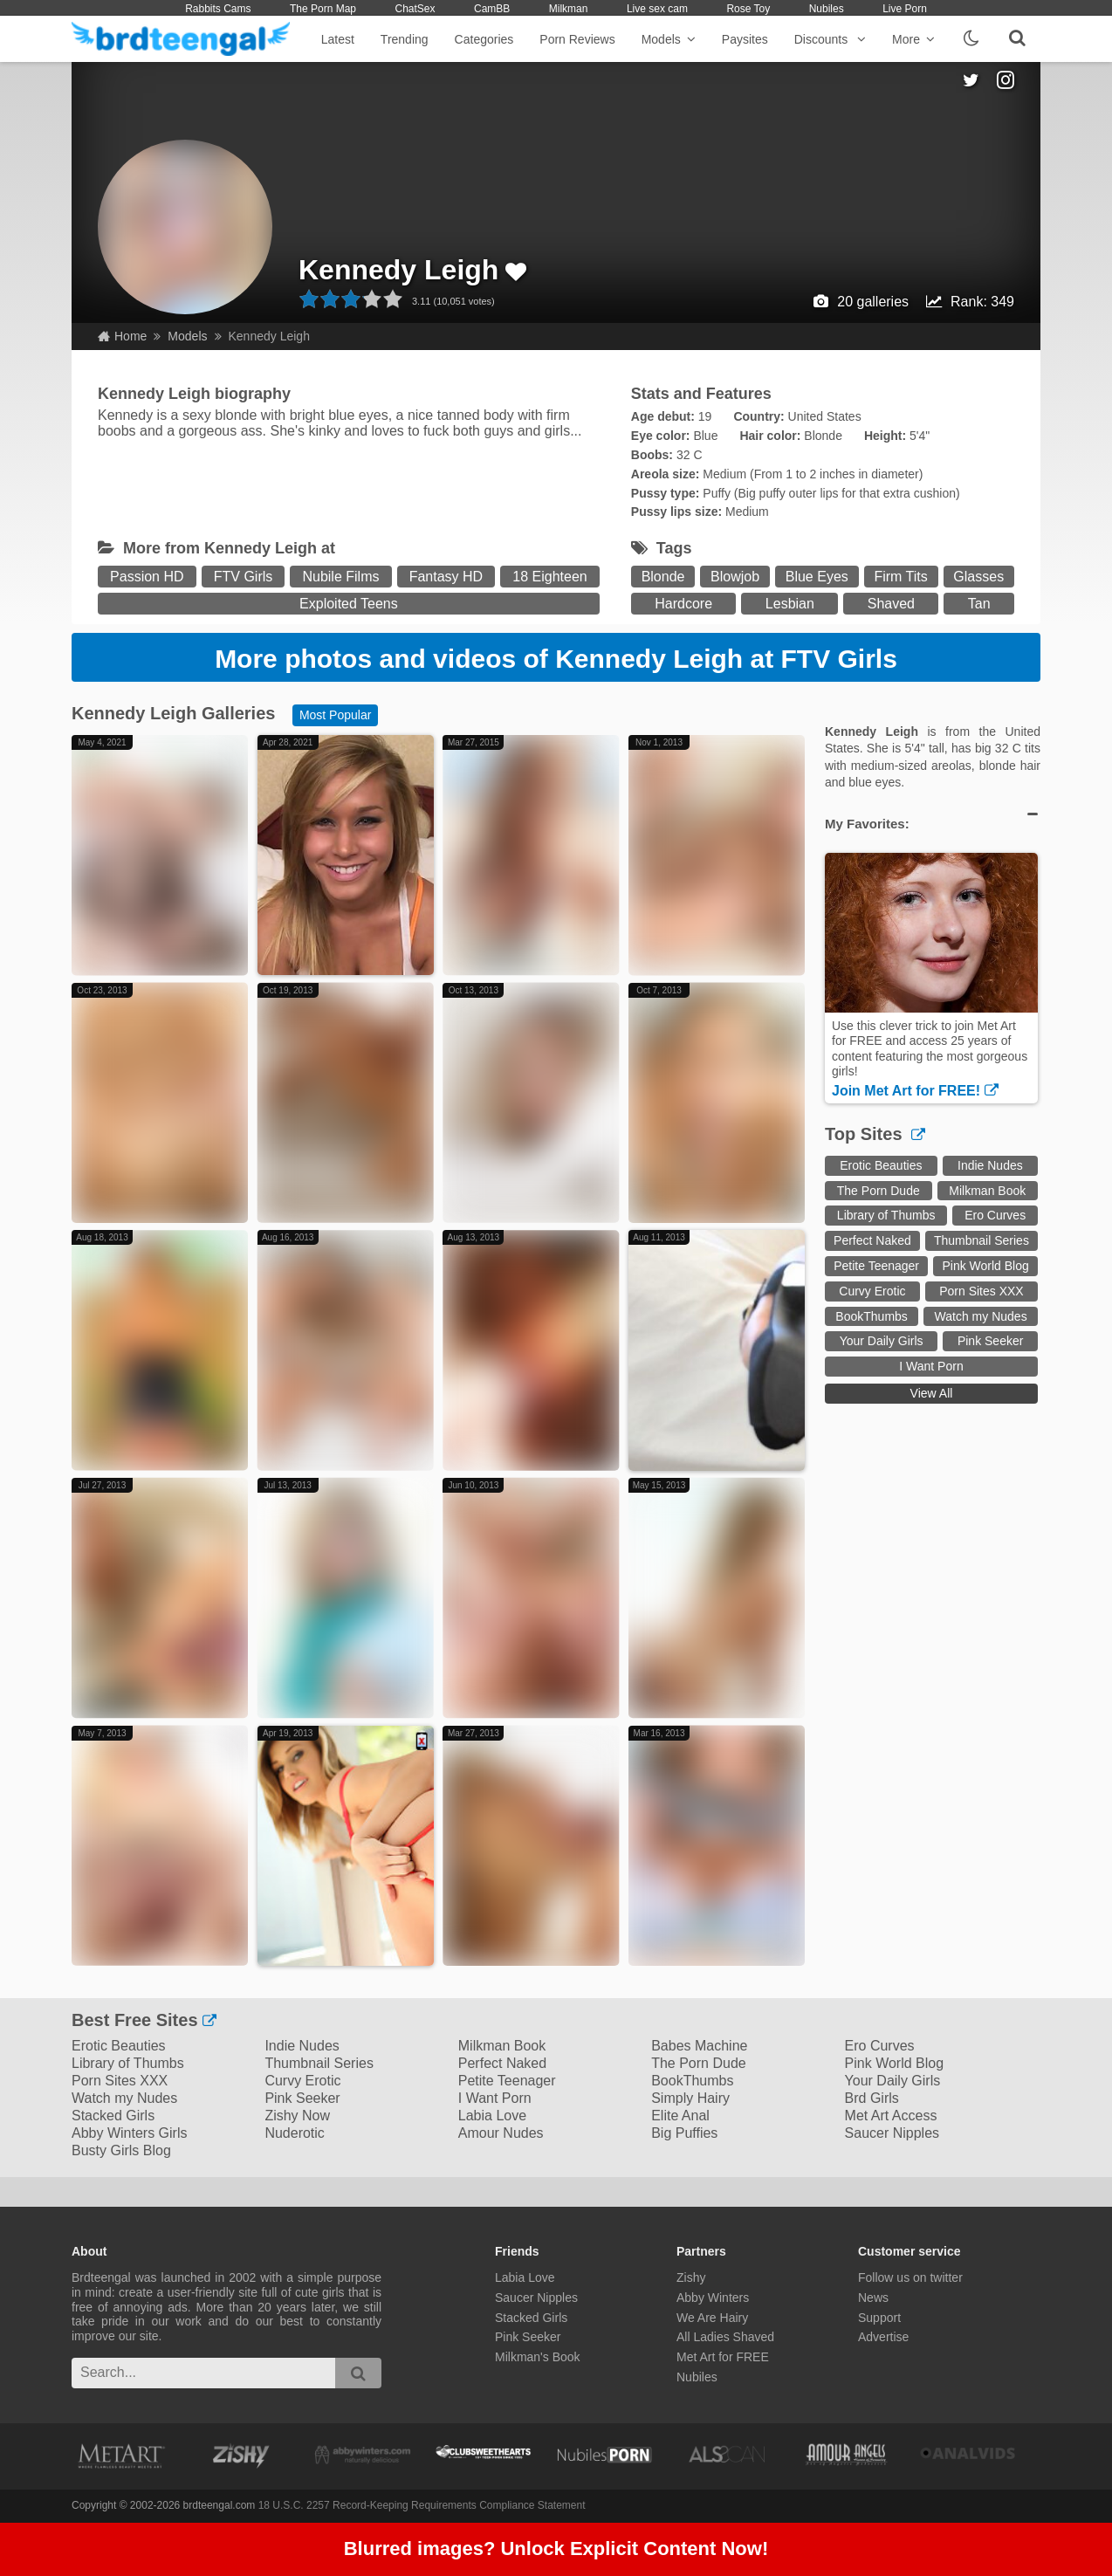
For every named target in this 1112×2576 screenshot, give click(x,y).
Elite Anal (680, 2115)
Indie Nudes (990, 1165)
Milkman (568, 9)
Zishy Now (297, 2115)
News (873, 2298)
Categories (484, 39)
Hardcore (683, 603)
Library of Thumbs (886, 1215)
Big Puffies (684, 2133)
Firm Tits (900, 576)
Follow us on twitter (910, 2277)
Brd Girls (872, 2098)
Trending (405, 39)
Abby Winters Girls (129, 2133)
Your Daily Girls (881, 1341)
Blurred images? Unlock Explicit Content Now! (556, 2549)
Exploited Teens (348, 603)
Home (122, 336)
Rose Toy (748, 9)
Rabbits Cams (218, 9)
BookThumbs (871, 1316)
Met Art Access (891, 2115)
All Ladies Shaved (725, 2337)
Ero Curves (995, 1215)
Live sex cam (657, 9)
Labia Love (492, 2115)
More (913, 39)
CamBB (492, 9)
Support (879, 2318)
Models (669, 39)
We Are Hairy (712, 2318)
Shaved (891, 603)
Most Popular (335, 715)
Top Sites (875, 1134)
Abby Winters (712, 2298)
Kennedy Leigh (398, 269)
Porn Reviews (576, 39)
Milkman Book (987, 1191)
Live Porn (904, 9)
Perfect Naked (872, 1240)
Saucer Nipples (892, 2133)
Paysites (745, 39)
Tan (979, 603)
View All (931, 1393)
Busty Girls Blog (121, 2150)
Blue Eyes (817, 576)
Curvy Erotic (872, 1291)
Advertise (883, 2337)
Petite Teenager (876, 1266)
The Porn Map (323, 9)
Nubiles (826, 9)
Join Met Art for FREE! (915, 1090)
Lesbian (789, 603)
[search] (358, 2373)
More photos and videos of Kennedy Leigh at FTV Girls (556, 658)
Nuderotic (294, 2133)
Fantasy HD (446, 576)
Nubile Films (340, 576)
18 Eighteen (549, 576)
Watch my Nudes (981, 1316)
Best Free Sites (144, 2020)
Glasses (978, 576)
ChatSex (415, 9)
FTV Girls (243, 576)
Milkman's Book (537, 2357)
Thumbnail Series (981, 1240)
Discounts (830, 39)
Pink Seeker (990, 1341)
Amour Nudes (501, 2133)
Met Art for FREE (722, 2357)
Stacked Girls (113, 2115)
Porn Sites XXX (981, 1291)
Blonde (663, 576)
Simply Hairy (690, 2098)
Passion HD (146, 576)
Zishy (690, 2277)
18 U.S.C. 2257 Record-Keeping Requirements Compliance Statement (422, 2505)
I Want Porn (931, 1366)
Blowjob (734, 576)
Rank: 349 (982, 301)
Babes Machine (699, 2045)
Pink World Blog (985, 1266)
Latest (337, 39)
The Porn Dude (878, 1191)
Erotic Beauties (881, 1165)
